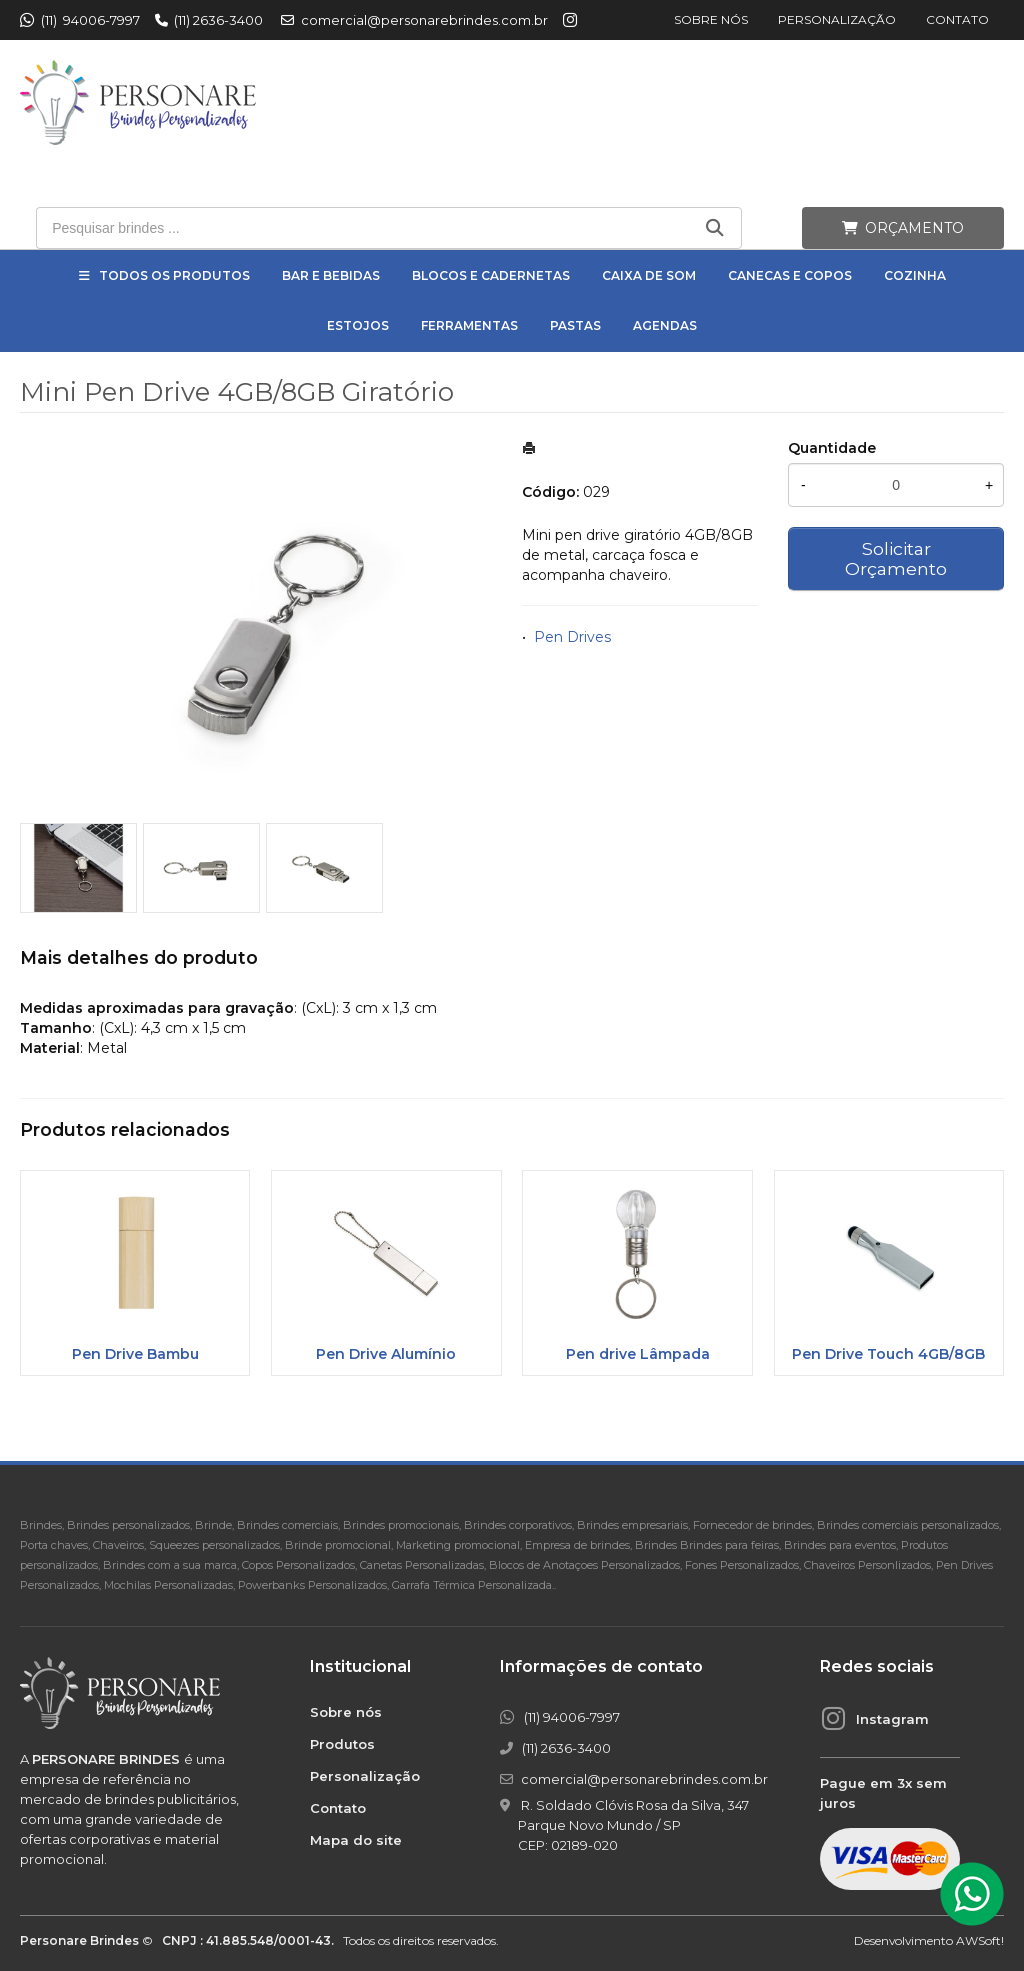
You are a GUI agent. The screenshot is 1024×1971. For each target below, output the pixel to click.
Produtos (342, 1744)
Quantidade (832, 448)
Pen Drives (572, 637)
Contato (957, 19)
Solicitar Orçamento (896, 558)
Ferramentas (469, 325)
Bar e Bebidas (331, 275)
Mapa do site (356, 1840)
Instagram (892, 1719)
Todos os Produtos (174, 275)
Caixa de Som (649, 275)
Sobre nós (711, 19)
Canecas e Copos (790, 275)
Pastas (575, 325)
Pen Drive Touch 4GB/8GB (888, 1354)
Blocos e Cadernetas (491, 275)
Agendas (665, 325)
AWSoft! (980, 1940)
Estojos (358, 325)
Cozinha (915, 275)
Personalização (837, 19)
